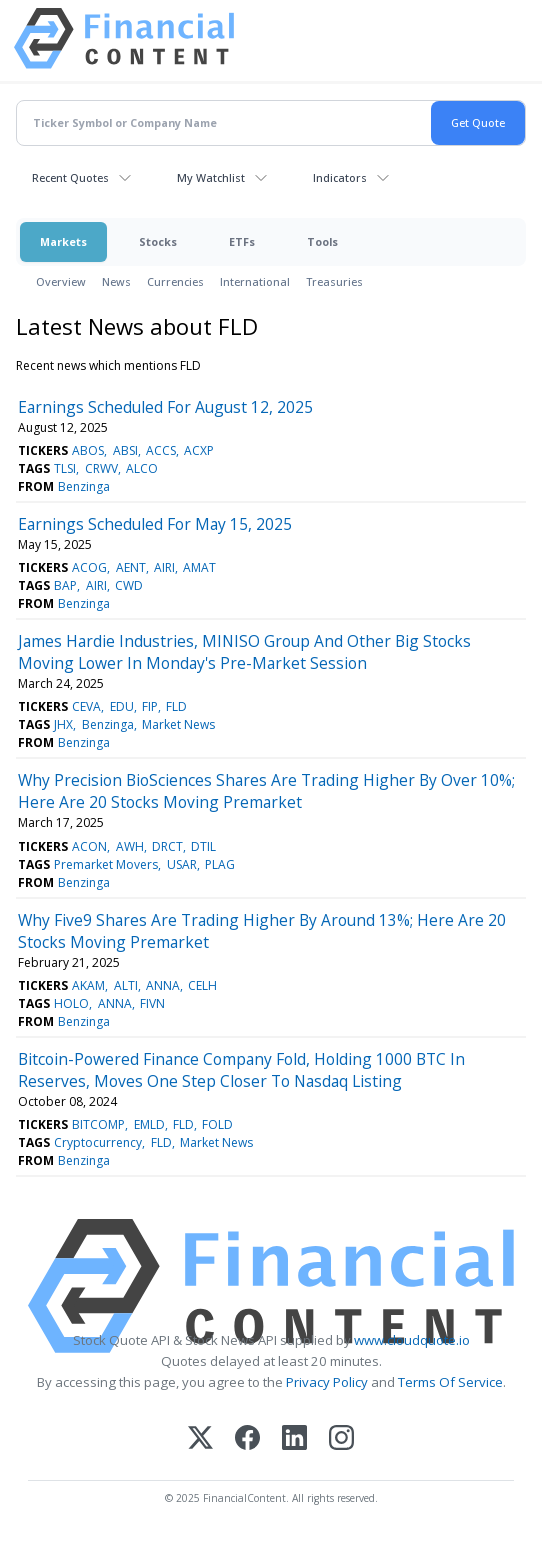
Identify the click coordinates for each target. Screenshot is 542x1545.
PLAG (220, 864)
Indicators (340, 177)
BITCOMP (98, 1124)
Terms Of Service (450, 1382)
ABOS (88, 450)
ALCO (142, 468)
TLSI (65, 468)
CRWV (101, 468)
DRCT (167, 846)
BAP (65, 585)
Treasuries (334, 281)
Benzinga (84, 486)
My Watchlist (211, 177)
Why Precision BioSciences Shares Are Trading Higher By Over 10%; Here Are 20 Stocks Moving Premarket (266, 791)
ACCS (161, 450)
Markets (63, 241)
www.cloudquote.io (412, 1340)
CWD (129, 585)
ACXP (199, 450)
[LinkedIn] (294, 1439)
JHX (63, 724)
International (255, 281)
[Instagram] (341, 1439)
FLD (176, 706)
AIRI (164, 567)
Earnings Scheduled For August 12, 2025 (165, 407)
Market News (178, 724)
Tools (322, 241)
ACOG (89, 567)
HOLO (71, 1003)
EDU (122, 706)
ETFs (242, 241)
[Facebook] (247, 1439)
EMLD (149, 1124)
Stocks (158, 241)
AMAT (199, 567)
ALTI (126, 985)
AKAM (88, 985)
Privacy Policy (327, 1382)
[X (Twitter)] (200, 1439)
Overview (61, 281)
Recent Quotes (70, 177)
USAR (182, 864)
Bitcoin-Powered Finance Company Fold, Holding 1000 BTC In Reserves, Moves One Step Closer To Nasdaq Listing (241, 1070)
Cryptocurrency (98, 1142)
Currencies (175, 281)
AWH (130, 846)
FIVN (152, 1003)
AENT (131, 567)
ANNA (163, 985)
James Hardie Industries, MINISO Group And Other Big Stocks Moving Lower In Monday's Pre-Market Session (244, 652)
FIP (150, 706)
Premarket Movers (106, 864)
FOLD (217, 1124)
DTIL (203, 846)
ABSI (125, 450)
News (116, 281)
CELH (202, 985)
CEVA (86, 706)
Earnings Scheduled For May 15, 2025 (155, 524)
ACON (89, 846)
